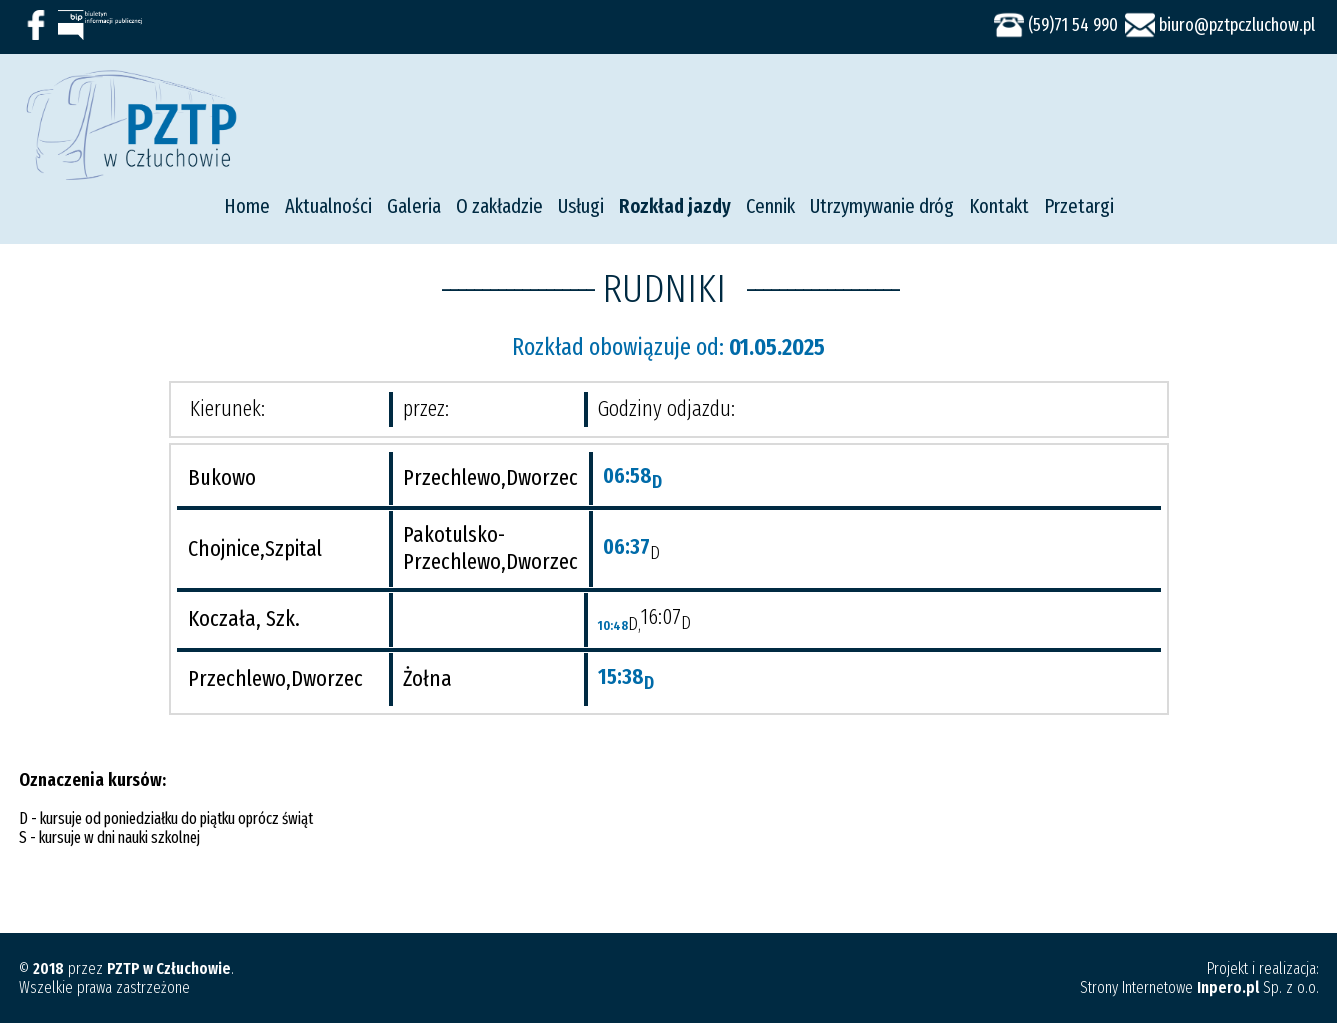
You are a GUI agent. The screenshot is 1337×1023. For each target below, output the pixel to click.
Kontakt (999, 206)
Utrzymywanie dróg (882, 206)
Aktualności (328, 206)
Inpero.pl (1228, 987)
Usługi (581, 206)
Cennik (770, 206)
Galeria (414, 206)
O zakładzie (499, 206)
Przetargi (1079, 206)
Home (247, 206)
